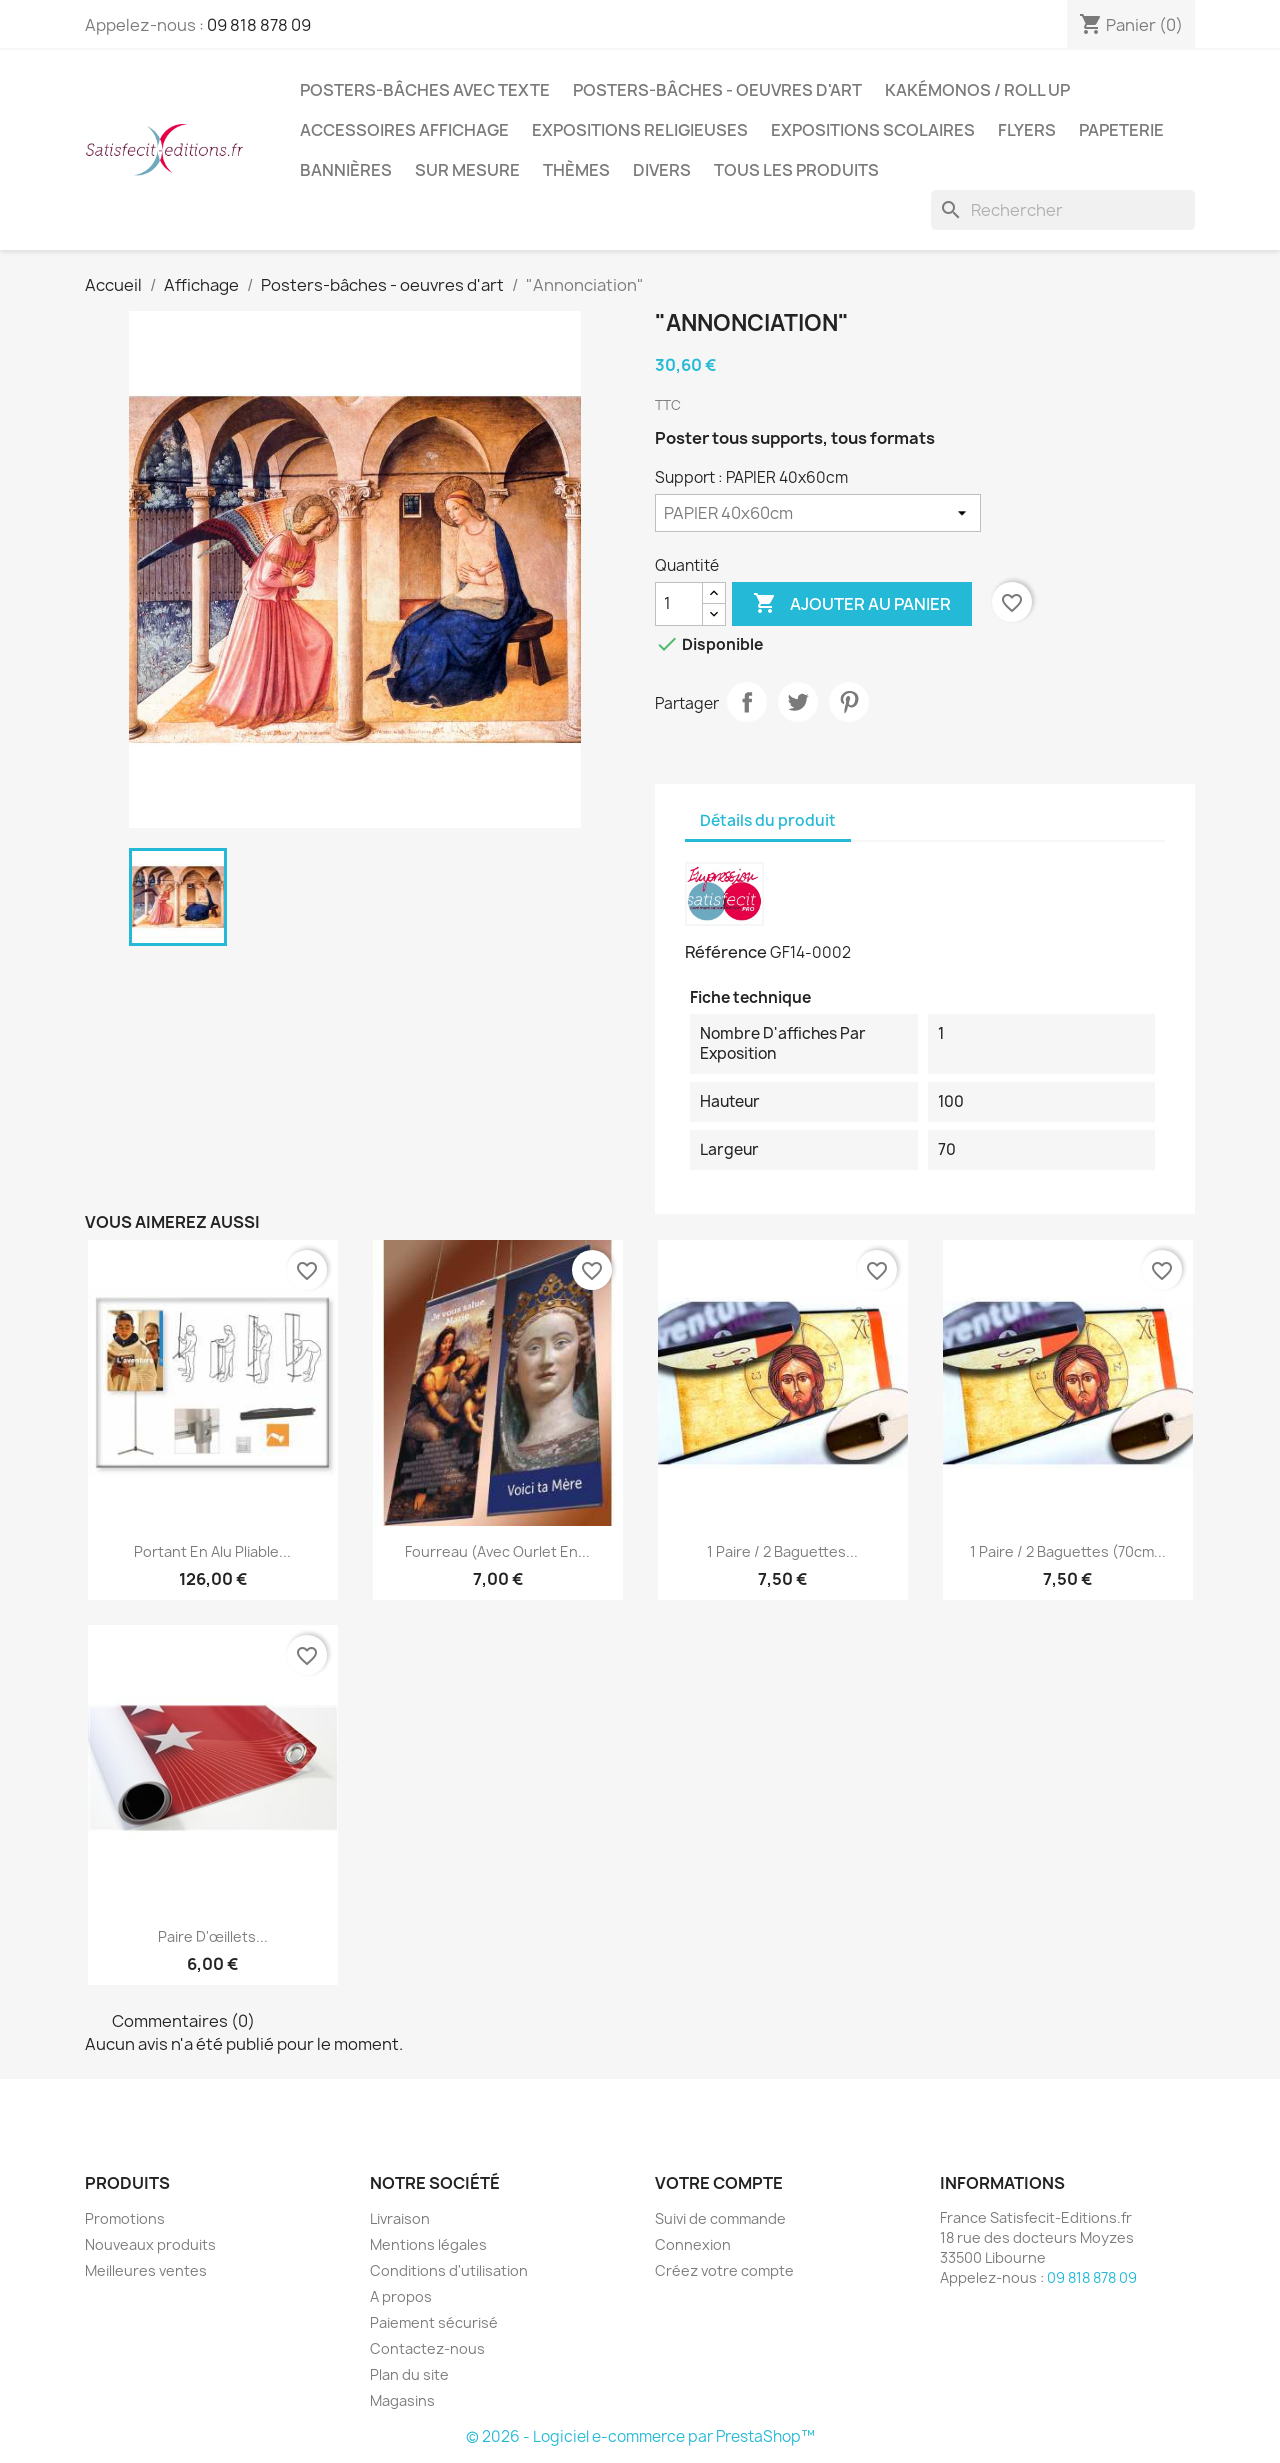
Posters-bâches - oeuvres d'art (717, 90)
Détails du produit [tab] (768, 820)
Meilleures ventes (146, 2270)
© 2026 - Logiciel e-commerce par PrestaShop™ (640, 2436)
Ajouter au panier (852, 604)
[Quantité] (679, 604)
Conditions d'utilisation (449, 2270)
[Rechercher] (1063, 210)
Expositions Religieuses (640, 130)
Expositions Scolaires (873, 130)
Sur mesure (467, 170)
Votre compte (719, 2183)
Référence (726, 952)
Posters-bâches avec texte (425, 90)
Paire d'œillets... (213, 1936)
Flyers (1027, 130)
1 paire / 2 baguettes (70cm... (1068, 1551)
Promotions (125, 2218)
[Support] (818, 513)
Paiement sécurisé (434, 2322)
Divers (662, 170)
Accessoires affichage (404, 130)
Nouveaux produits (150, 2244)
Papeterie (1121, 130)
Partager (747, 702)
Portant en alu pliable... (212, 1551)
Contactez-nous (427, 2348)
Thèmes (576, 170)
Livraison (400, 2218)
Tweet (798, 702)
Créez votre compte (724, 2270)
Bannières (346, 170)
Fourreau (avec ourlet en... (497, 1551)
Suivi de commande (720, 2218)
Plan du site (409, 2374)
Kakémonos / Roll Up (977, 90)
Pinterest (849, 702)
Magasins (402, 2400)
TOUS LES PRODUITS (796, 170)
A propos (401, 2296)
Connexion (693, 2244)
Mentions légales (428, 2244)
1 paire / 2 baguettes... (782, 1551)
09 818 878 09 (259, 25)
